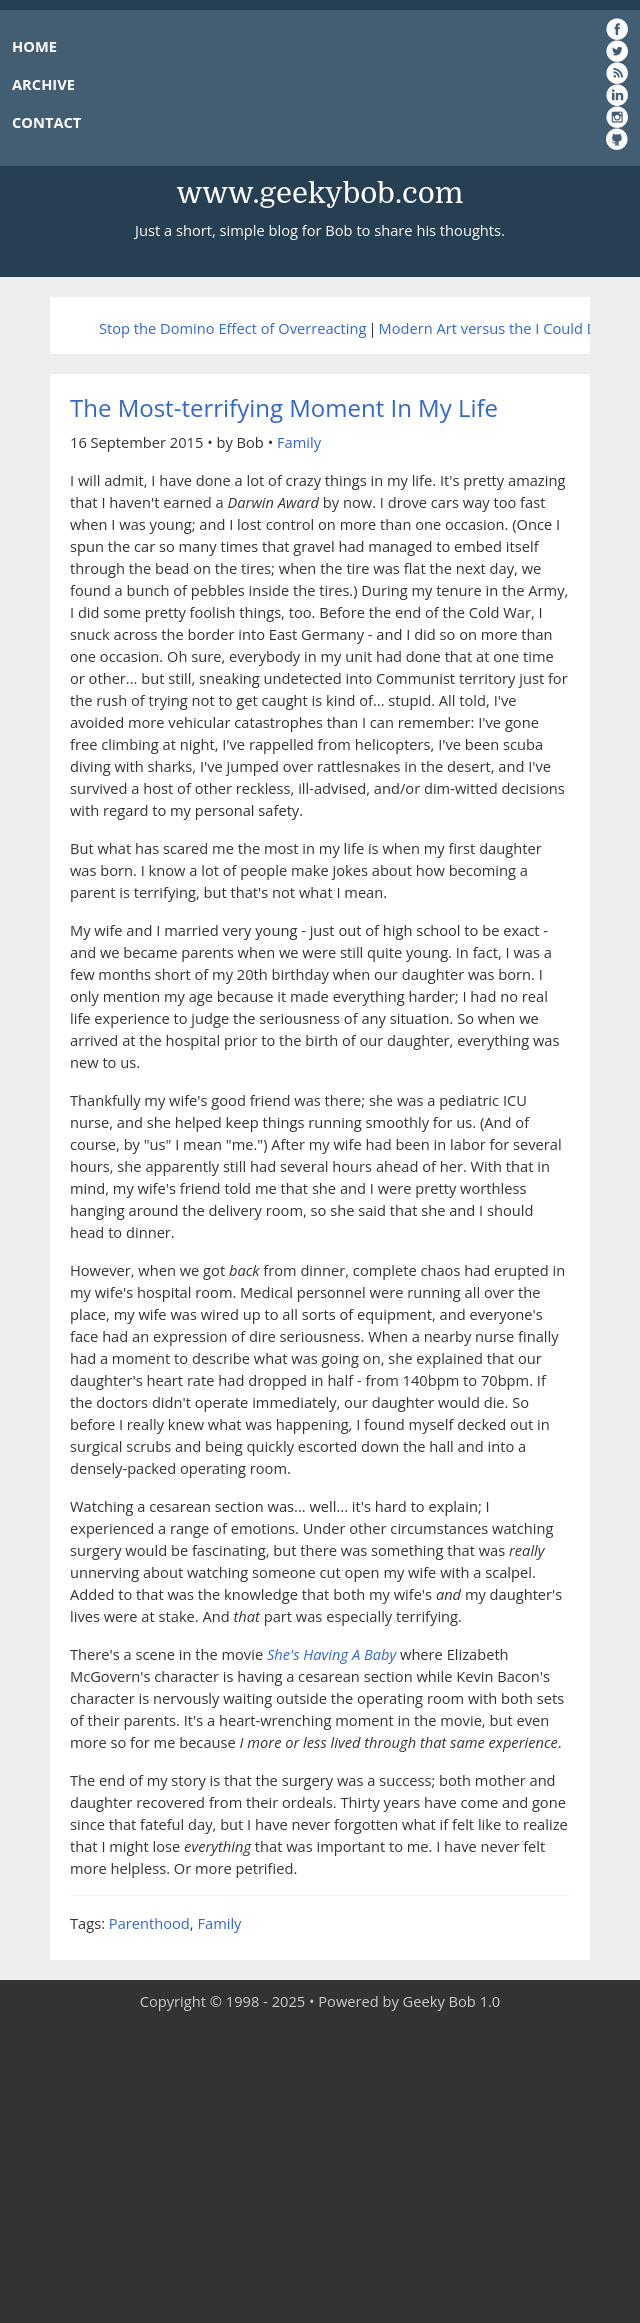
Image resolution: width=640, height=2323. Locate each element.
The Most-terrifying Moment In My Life (284, 407)
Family (299, 442)
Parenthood (149, 1923)
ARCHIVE (43, 84)
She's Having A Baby (331, 1654)
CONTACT (46, 122)
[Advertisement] (320, 2168)
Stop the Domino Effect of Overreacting (232, 328)
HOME (34, 46)
